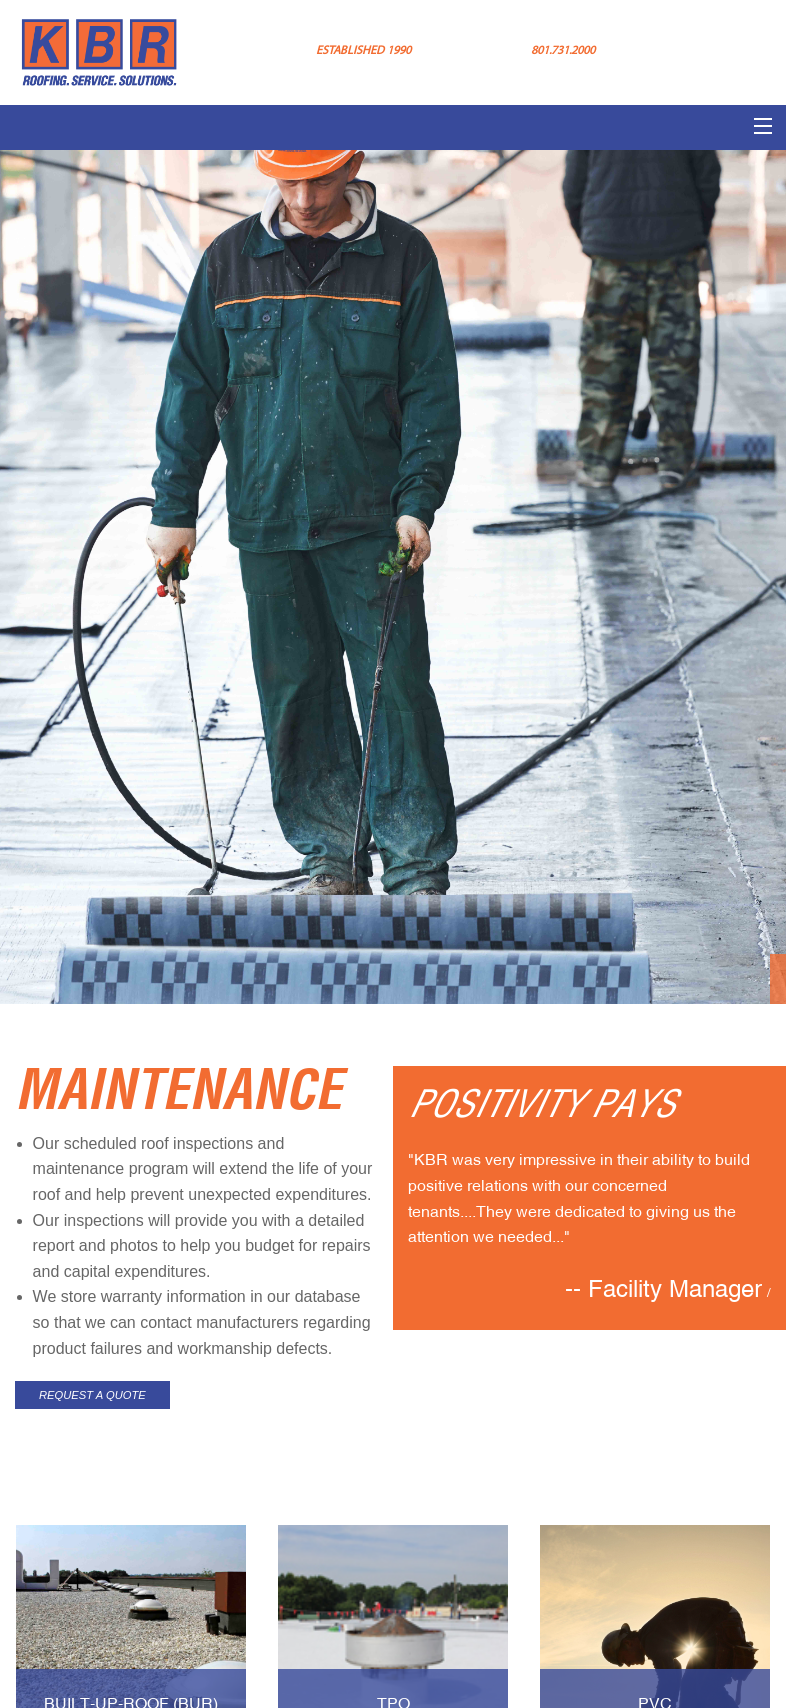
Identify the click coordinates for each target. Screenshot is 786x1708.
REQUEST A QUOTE (92, 1395)
